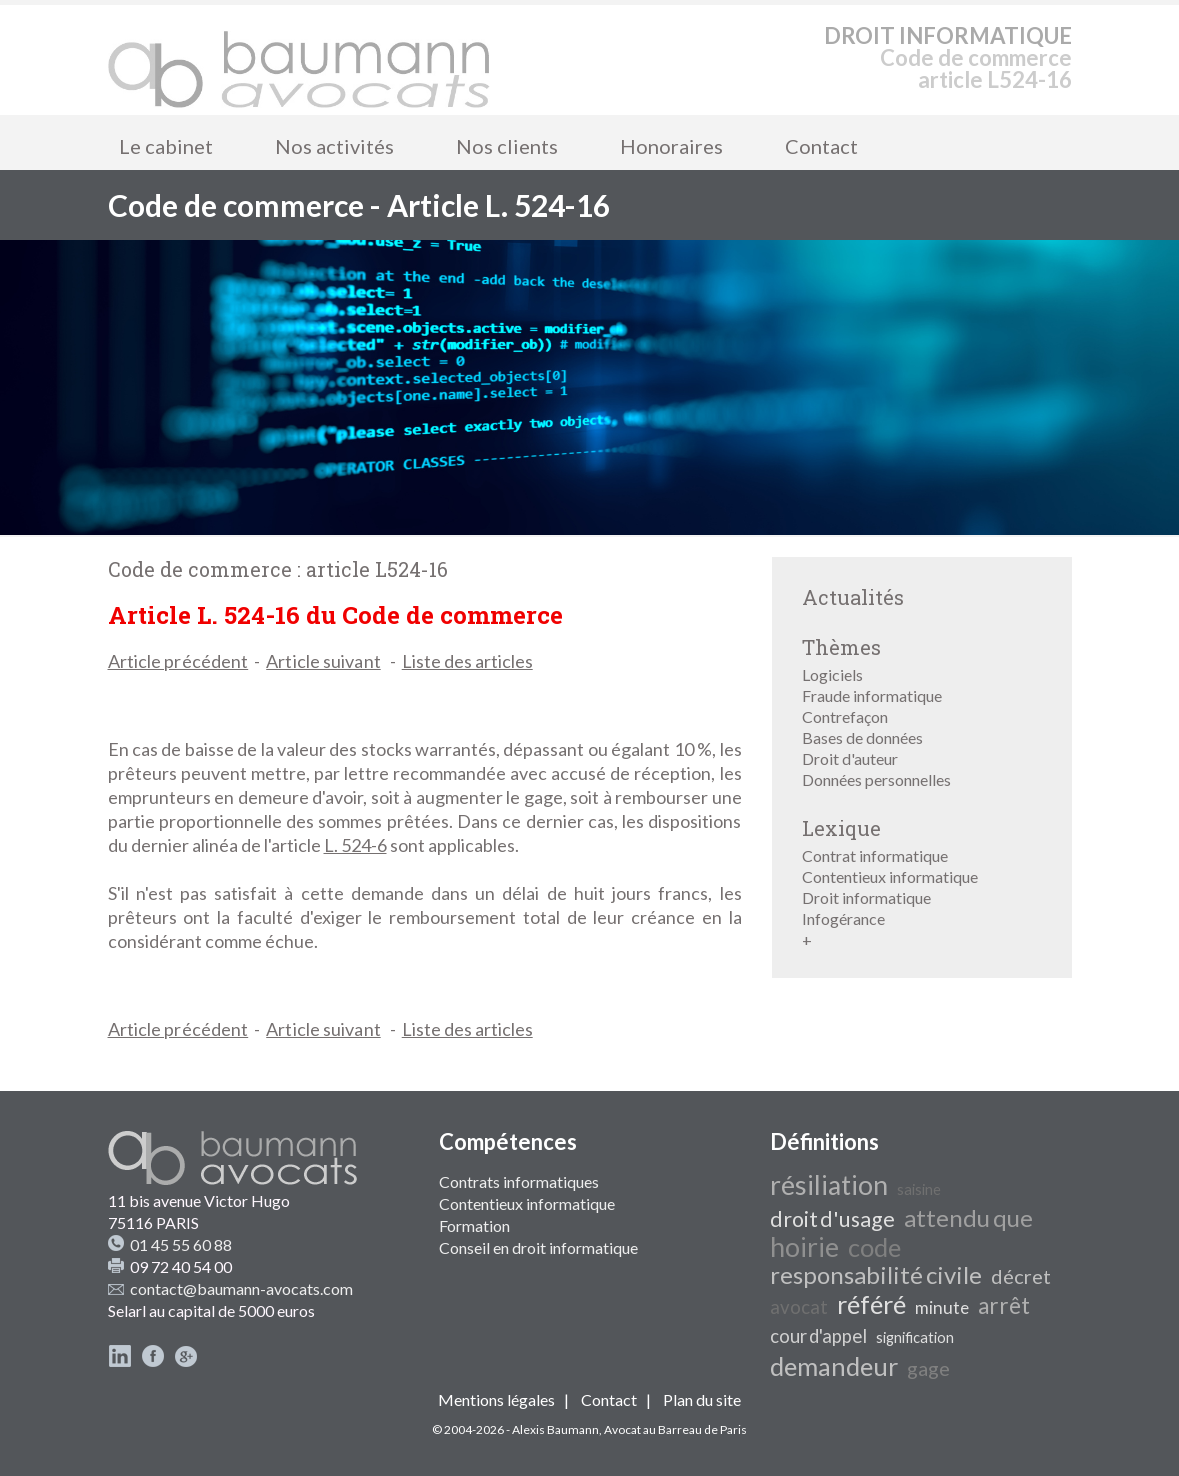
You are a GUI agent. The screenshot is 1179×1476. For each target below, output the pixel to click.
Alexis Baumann (555, 1429)
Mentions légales (496, 1399)
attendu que (968, 1217)
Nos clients (507, 146)
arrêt (1004, 1305)
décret (1021, 1276)
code (874, 1247)
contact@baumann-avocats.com (241, 1288)
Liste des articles (467, 661)
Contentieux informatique (890, 876)
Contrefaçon (845, 716)
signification (915, 1337)
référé (871, 1304)
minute (942, 1307)
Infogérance (843, 918)
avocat (799, 1307)
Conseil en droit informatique (538, 1247)
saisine (919, 1189)
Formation (474, 1225)
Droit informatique (866, 897)
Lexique (841, 828)
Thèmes (841, 647)
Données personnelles (876, 779)
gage (928, 1368)
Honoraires (671, 146)
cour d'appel (818, 1336)
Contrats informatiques (519, 1181)
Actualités (853, 597)
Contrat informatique (875, 855)
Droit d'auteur (850, 758)
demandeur (834, 1366)
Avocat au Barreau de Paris (675, 1429)
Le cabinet (166, 146)
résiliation (829, 1185)
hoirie (804, 1247)
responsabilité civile (876, 1274)
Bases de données (862, 737)
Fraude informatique (872, 695)
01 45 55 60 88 (181, 1244)
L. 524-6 (355, 845)
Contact (821, 146)
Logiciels (832, 674)
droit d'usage (832, 1219)
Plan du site (702, 1399)
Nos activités (334, 146)
